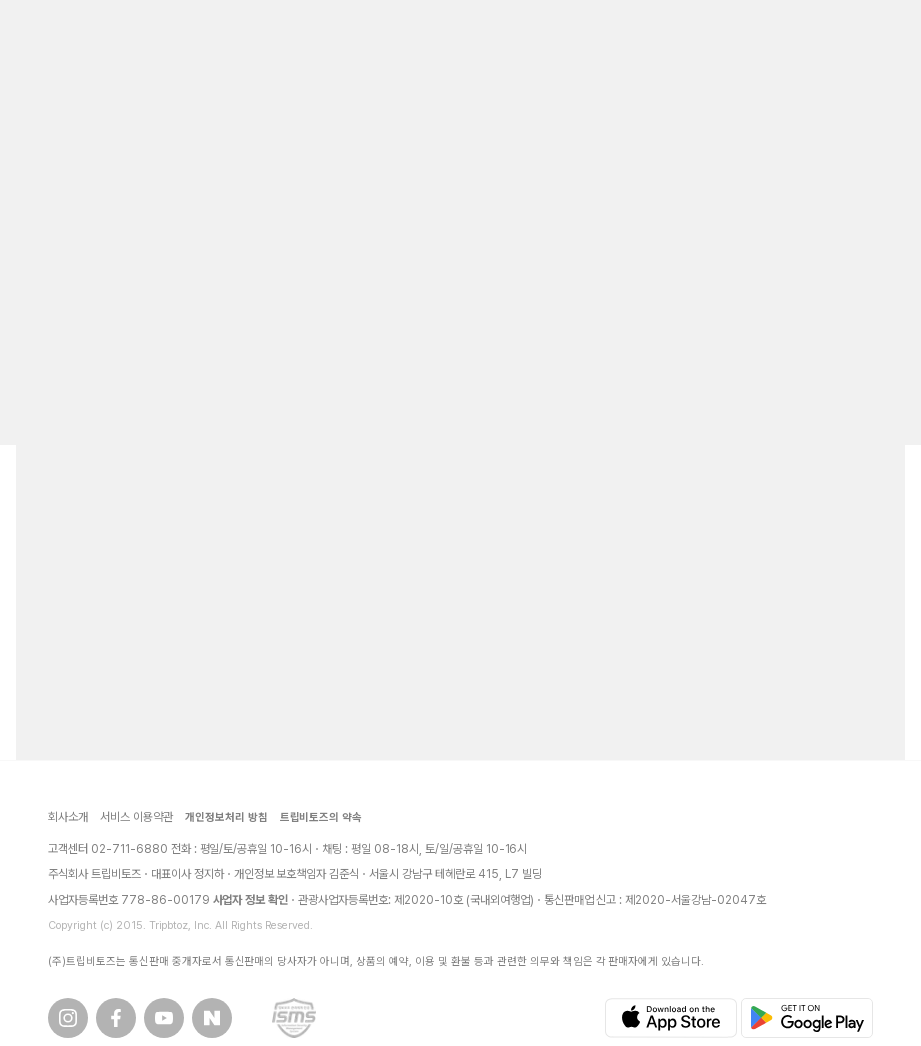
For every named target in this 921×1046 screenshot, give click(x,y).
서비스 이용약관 (136, 817)
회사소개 (68, 817)
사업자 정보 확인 (251, 900)
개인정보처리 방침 (226, 817)
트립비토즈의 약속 (321, 817)
